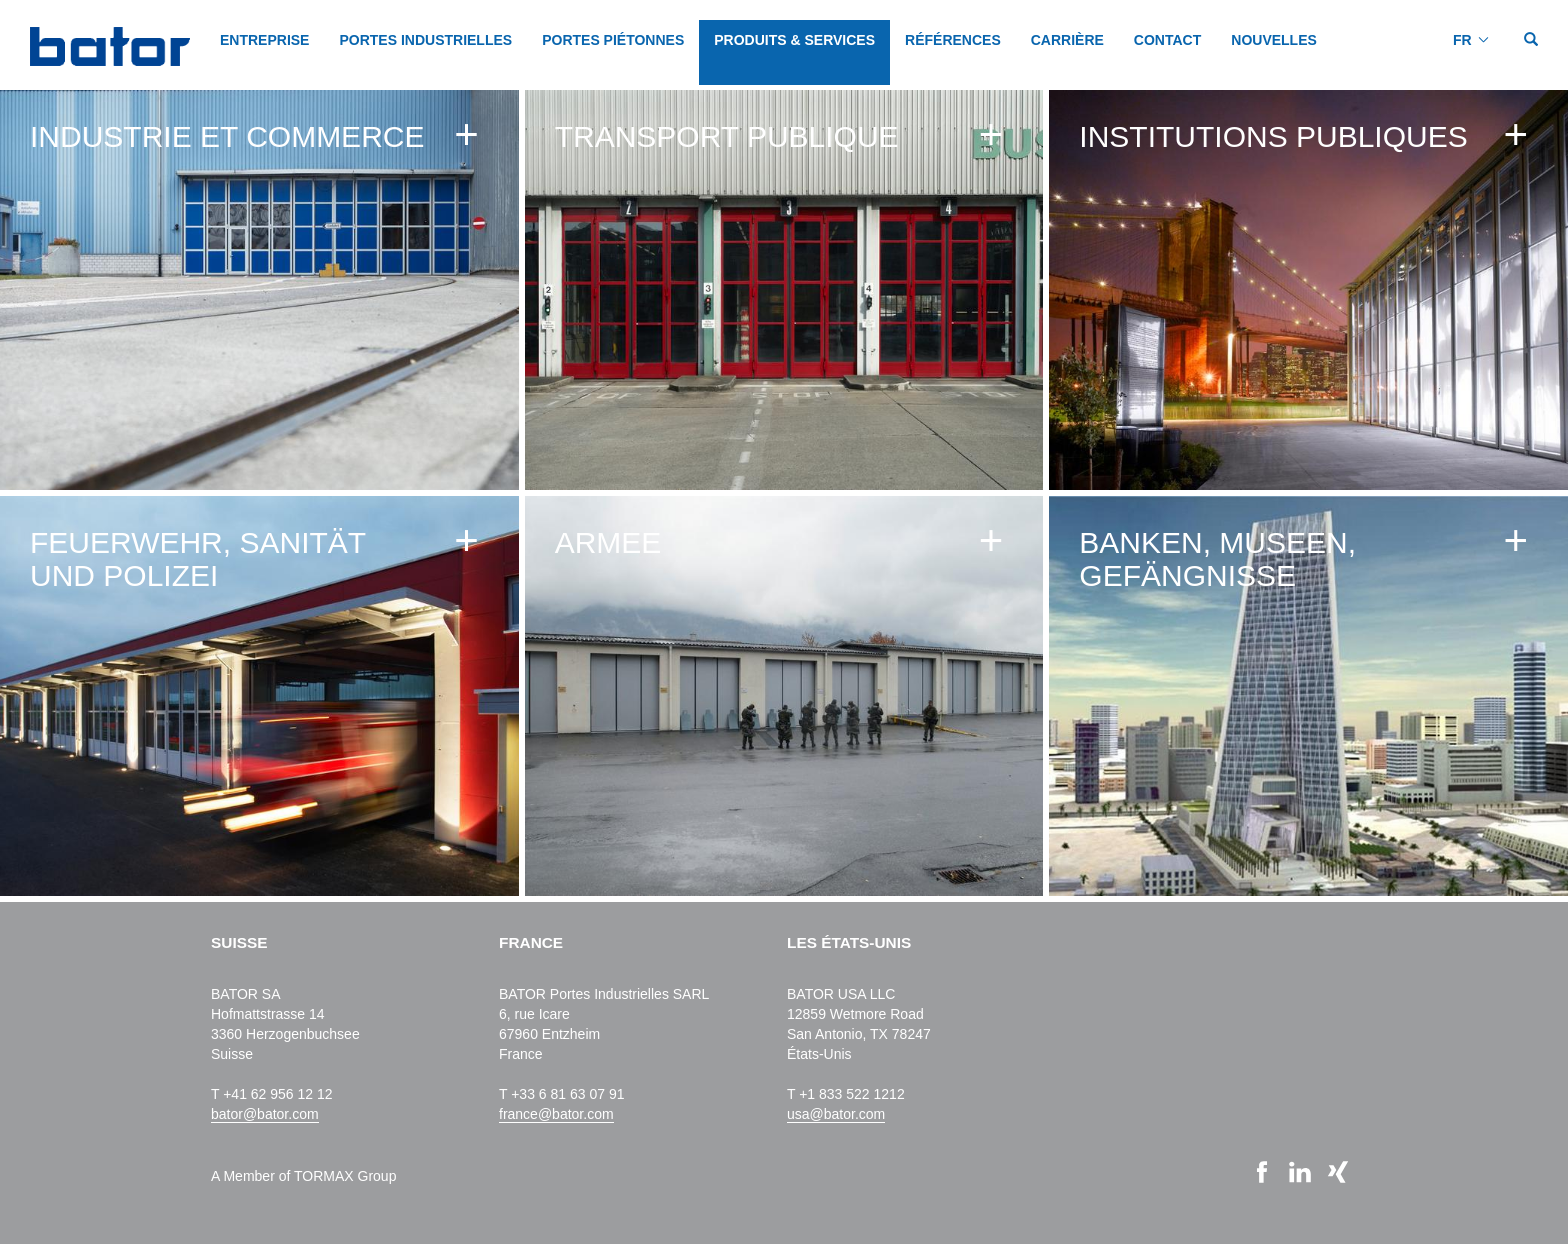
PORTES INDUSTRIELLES (425, 40)
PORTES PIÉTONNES (613, 40)
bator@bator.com (265, 1114)
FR (1462, 40)
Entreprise (264, 40)
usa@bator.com (836, 1114)
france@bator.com (556, 1114)
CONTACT (1167, 40)
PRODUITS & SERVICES (794, 40)
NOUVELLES (1274, 40)
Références (953, 40)
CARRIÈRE (1067, 40)
